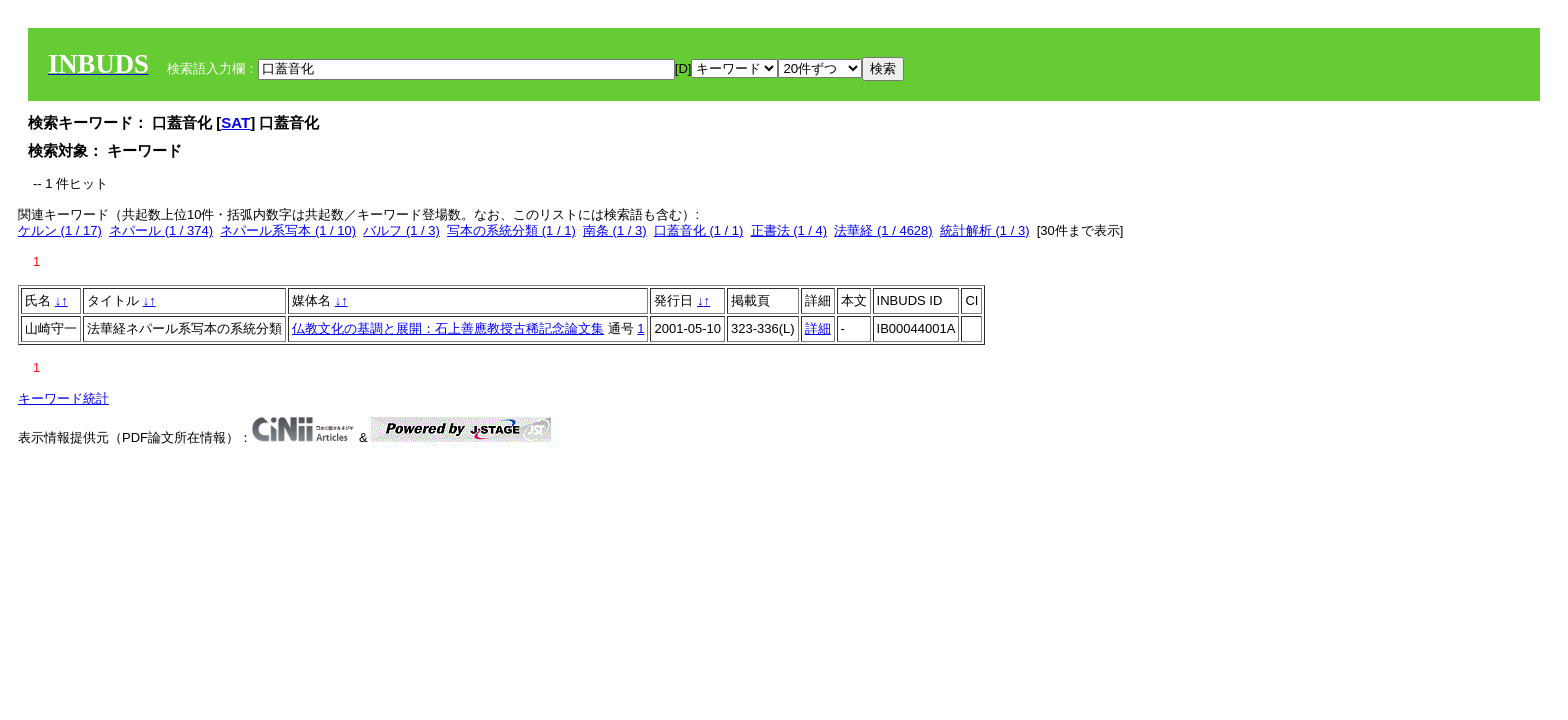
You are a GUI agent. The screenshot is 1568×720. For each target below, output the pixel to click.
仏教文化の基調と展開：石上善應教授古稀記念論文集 (448, 328)
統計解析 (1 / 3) (985, 230)
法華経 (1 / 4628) (883, 230)
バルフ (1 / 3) (401, 230)
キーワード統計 (63, 398)
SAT (235, 122)
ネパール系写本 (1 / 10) (288, 230)
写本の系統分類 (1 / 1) (511, 230)
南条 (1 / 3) (615, 230)
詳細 (818, 328)
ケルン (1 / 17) (60, 230)
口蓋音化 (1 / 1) (699, 230)
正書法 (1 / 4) (789, 230)
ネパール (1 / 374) (161, 230)
